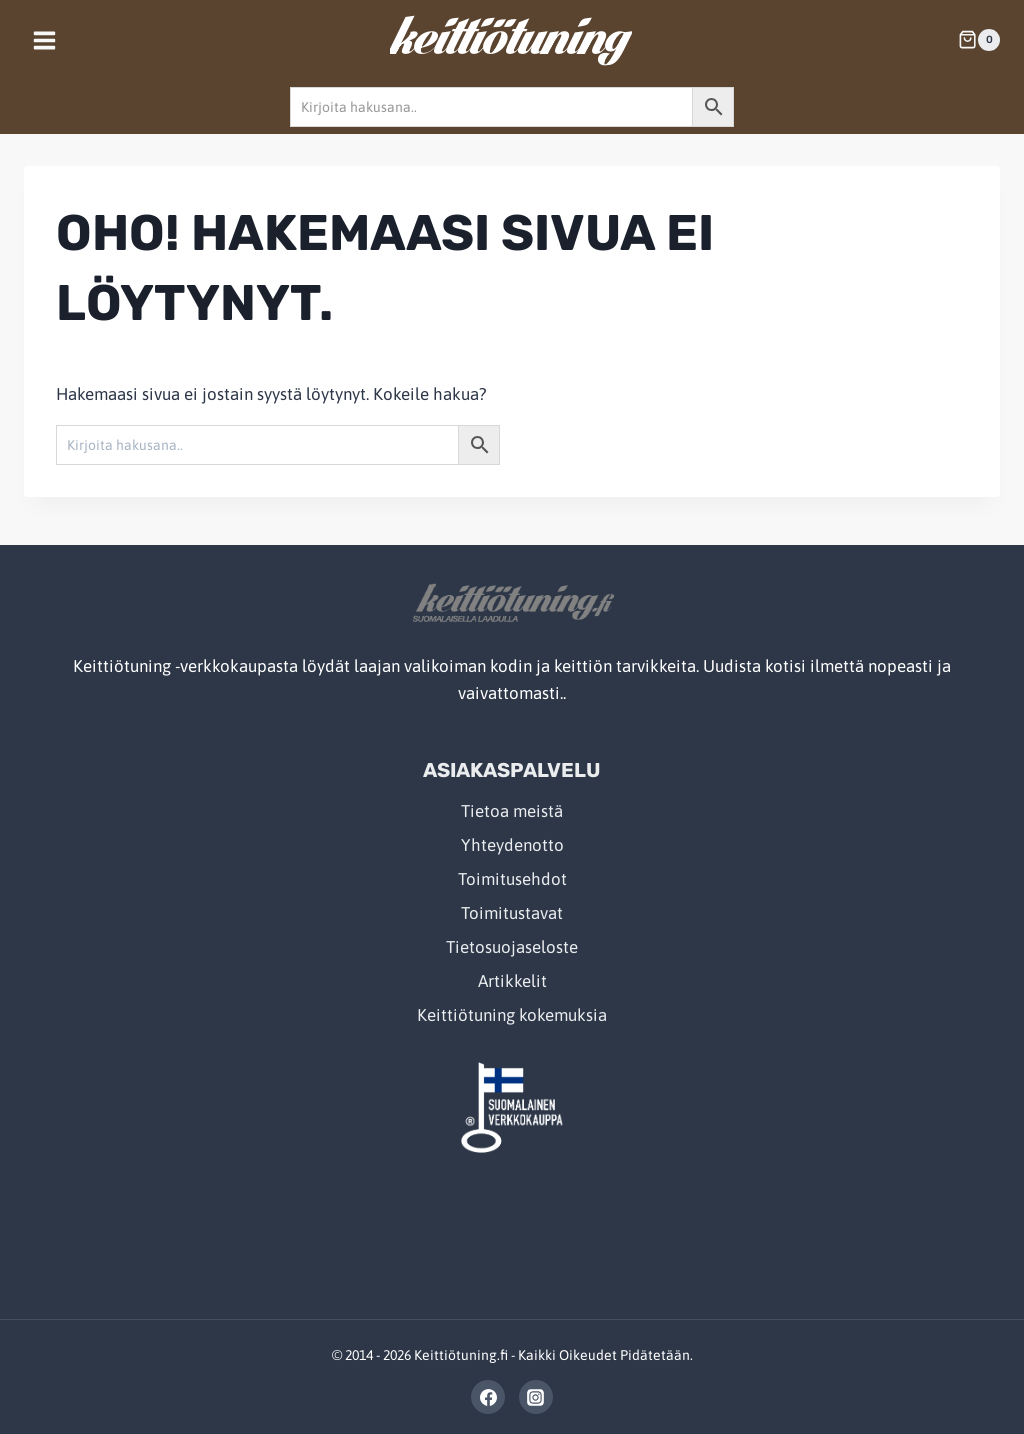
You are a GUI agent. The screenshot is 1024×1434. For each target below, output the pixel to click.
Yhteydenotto (512, 845)
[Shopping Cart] (979, 40)
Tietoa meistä (512, 811)
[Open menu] (45, 40)
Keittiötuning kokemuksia (512, 1015)
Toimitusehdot (512, 879)
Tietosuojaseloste (512, 947)
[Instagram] (536, 1397)
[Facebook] (488, 1397)
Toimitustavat (512, 913)
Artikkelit (512, 981)
